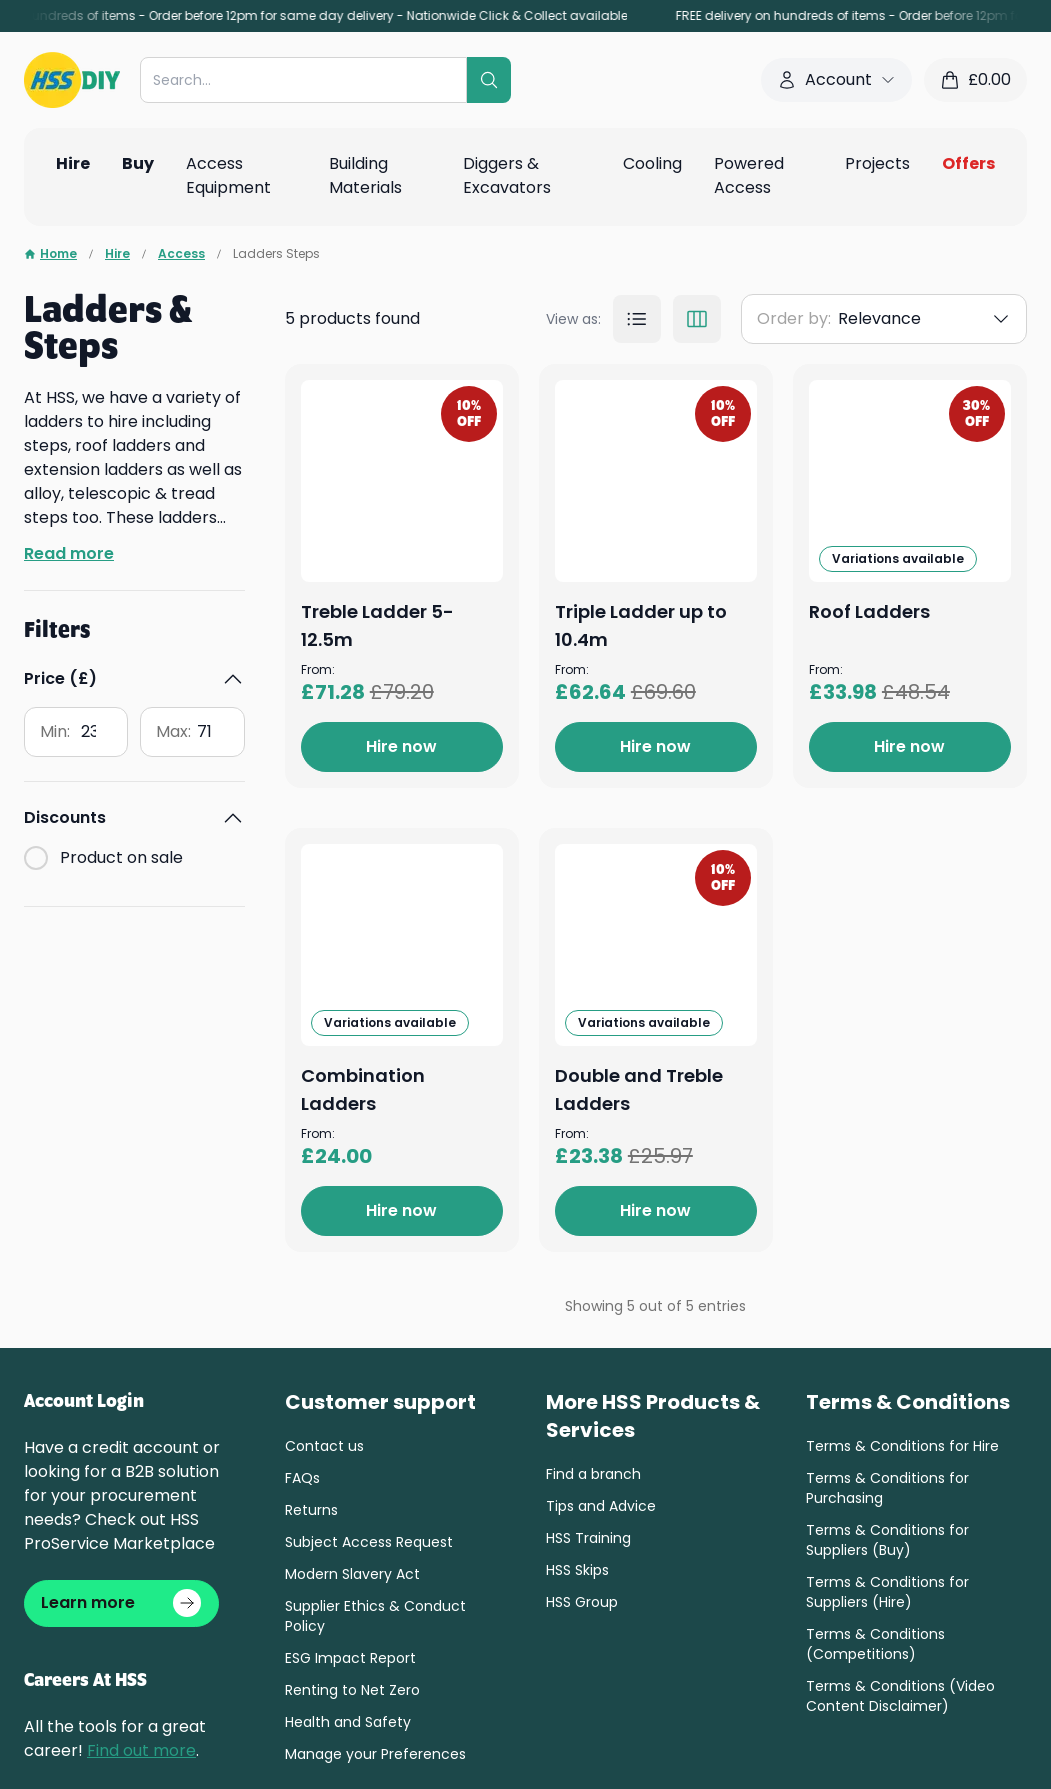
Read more (69, 553)
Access (181, 254)
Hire (117, 254)
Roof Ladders (611, 977)
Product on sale (121, 857)
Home (50, 254)
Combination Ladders (652, 1283)
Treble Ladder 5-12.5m (653, 393)
